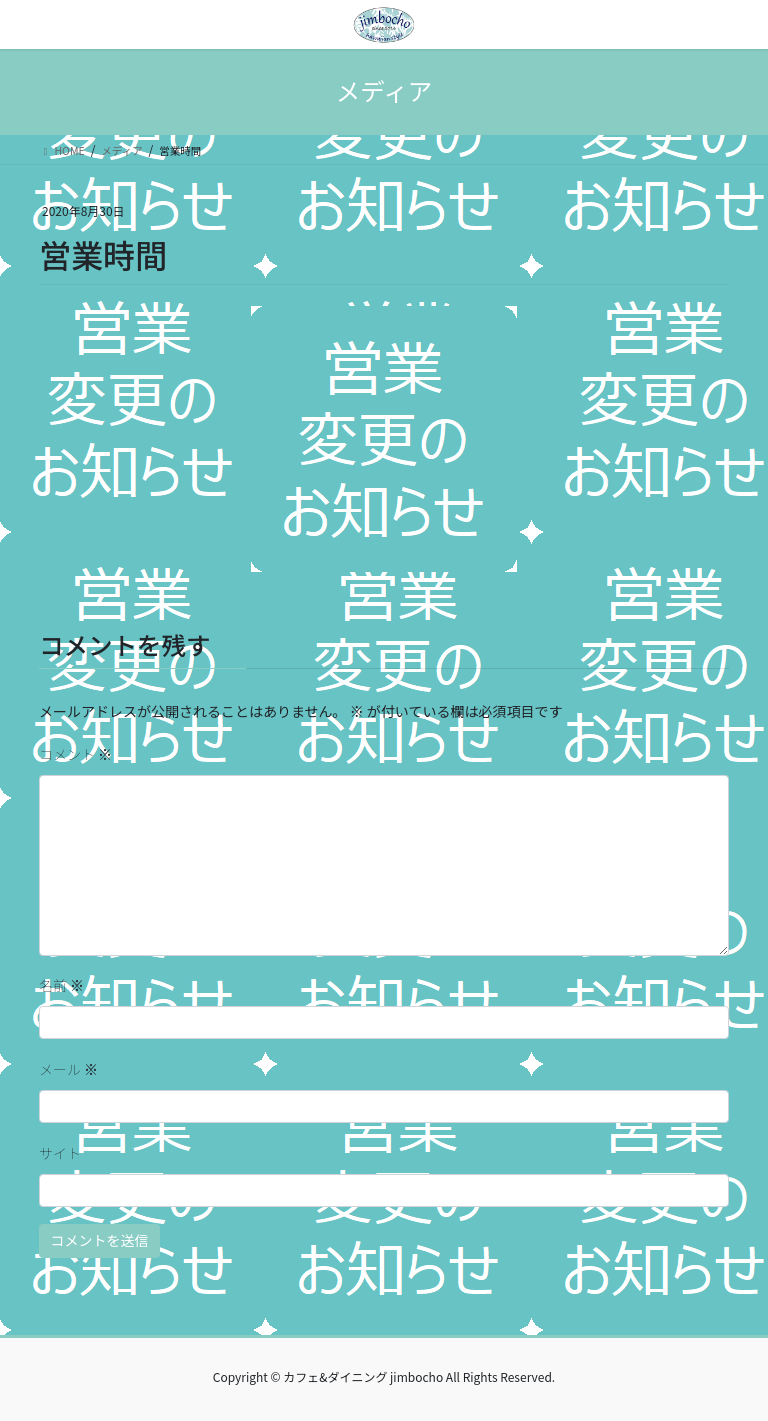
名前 (61, 985)
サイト (60, 1153)
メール (68, 1069)
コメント (75, 754)
